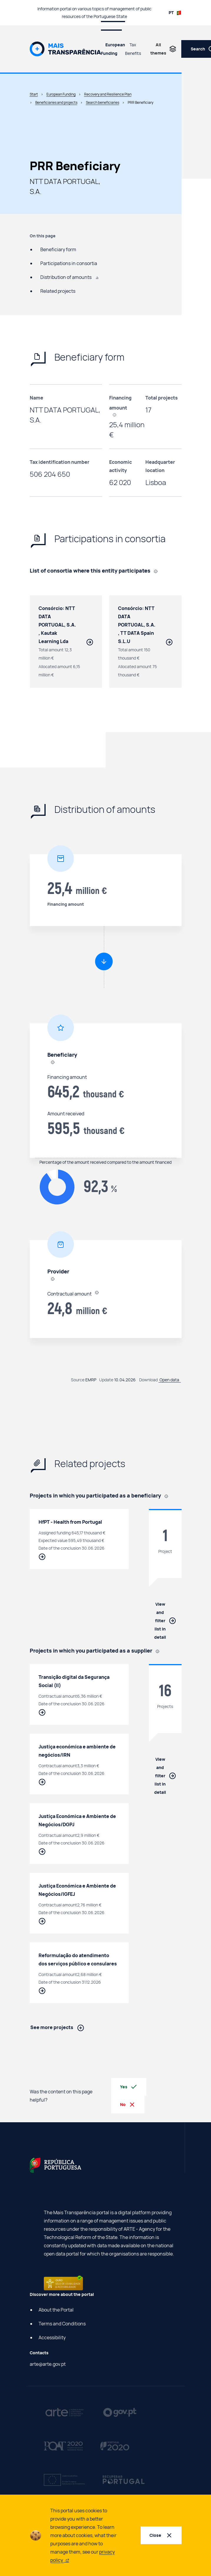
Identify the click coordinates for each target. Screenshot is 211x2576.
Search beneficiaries (102, 102)
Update (106, 1379)
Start (34, 94)
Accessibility (52, 2337)
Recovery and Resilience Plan (108, 94)
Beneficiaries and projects (56, 102)
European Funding (113, 49)
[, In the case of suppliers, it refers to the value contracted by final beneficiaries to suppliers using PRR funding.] (116, 414)
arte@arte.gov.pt (48, 2364)
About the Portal (56, 2310)
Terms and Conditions (62, 2323)
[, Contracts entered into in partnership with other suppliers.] (157, 571)
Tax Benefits (133, 49)
